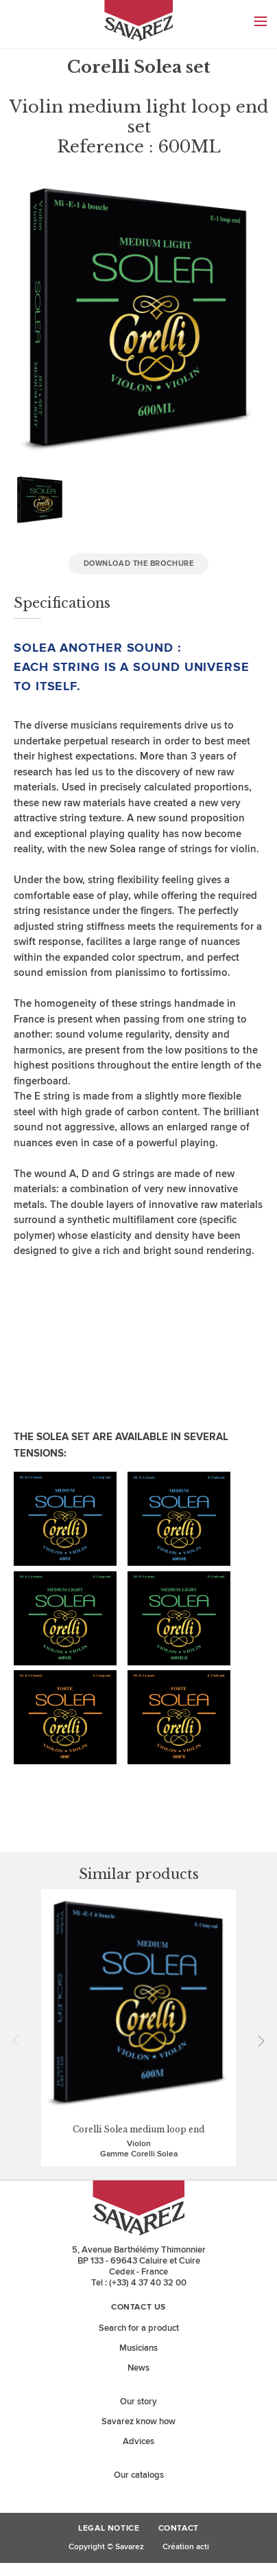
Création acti (185, 2547)
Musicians (138, 2348)
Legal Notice (108, 2528)
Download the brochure (139, 563)
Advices (138, 2441)
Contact (178, 2528)
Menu (260, 21)
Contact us (138, 2307)
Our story (138, 2401)
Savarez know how (138, 2421)
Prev (20, 2041)
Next (256, 2041)
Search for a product (139, 2328)
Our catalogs (139, 2475)
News (138, 2367)
